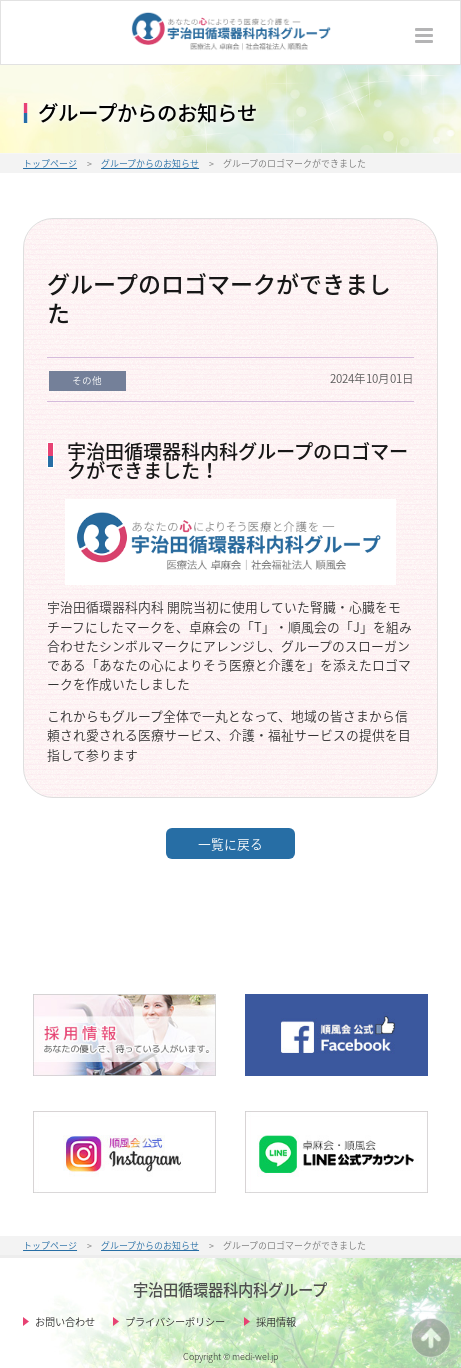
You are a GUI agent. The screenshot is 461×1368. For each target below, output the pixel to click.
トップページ (50, 163)
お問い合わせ (65, 1321)
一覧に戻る (230, 843)
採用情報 (276, 1321)
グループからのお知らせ (150, 163)
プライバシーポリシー (175, 1321)
